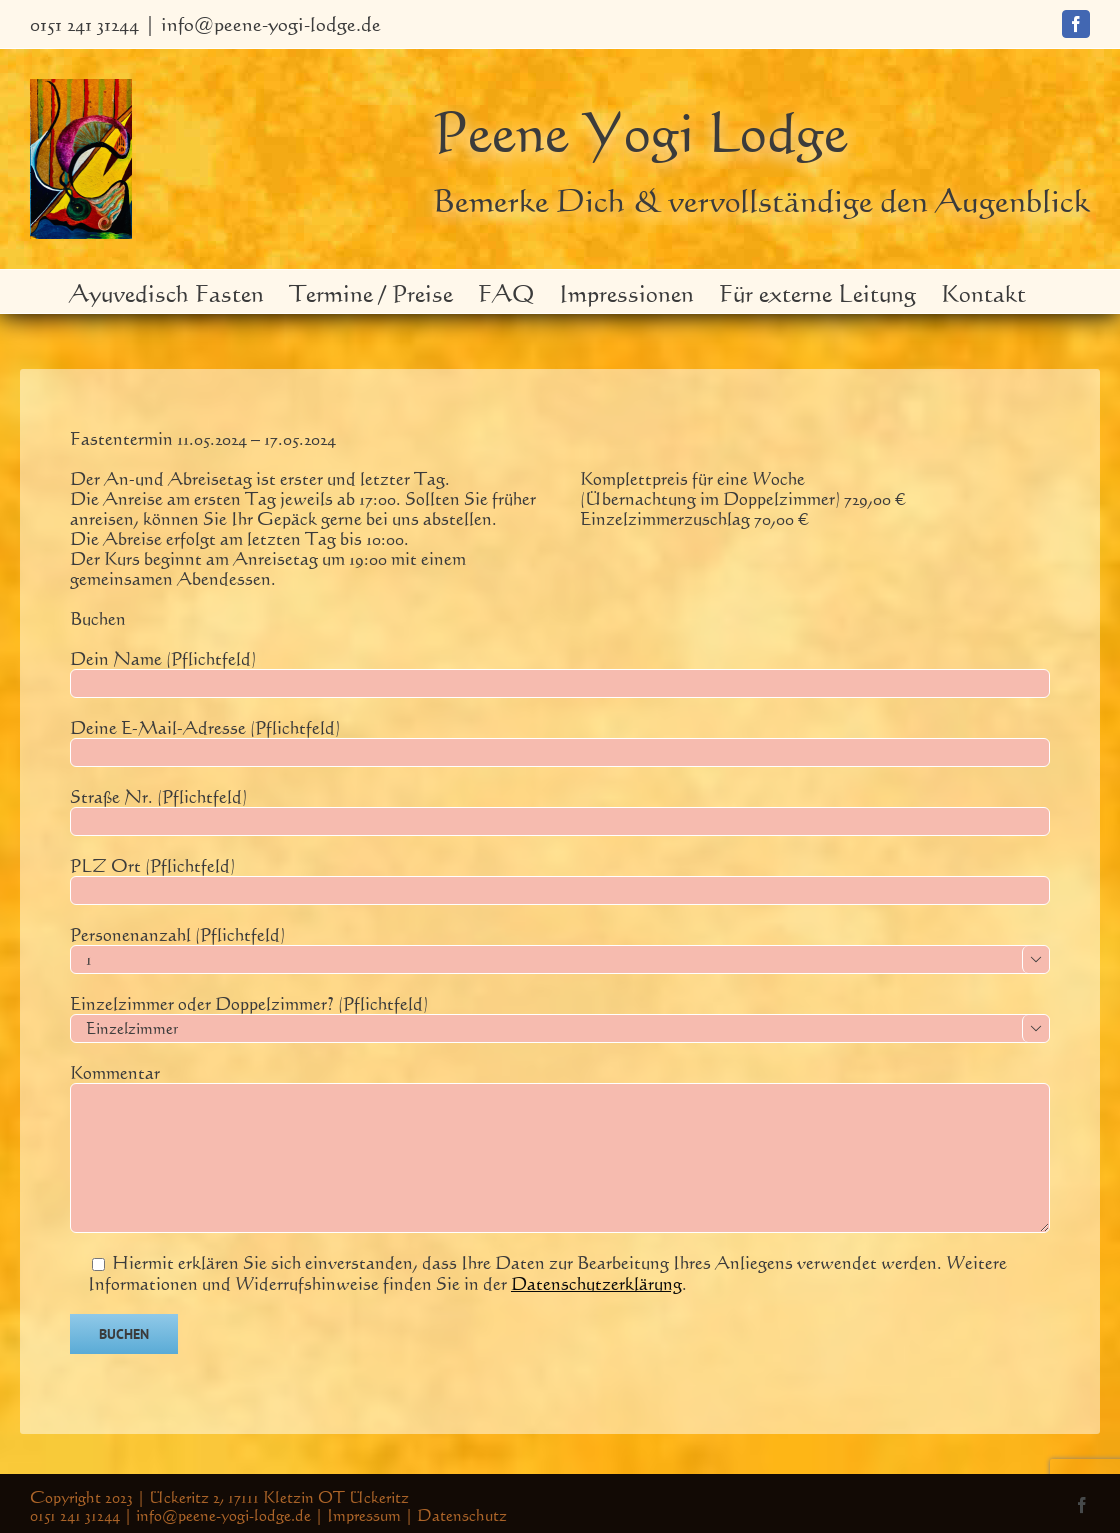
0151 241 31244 (84, 23)
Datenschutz (462, 1515)
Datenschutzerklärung (596, 1283)
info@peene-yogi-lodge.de (271, 23)
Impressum (364, 1515)
